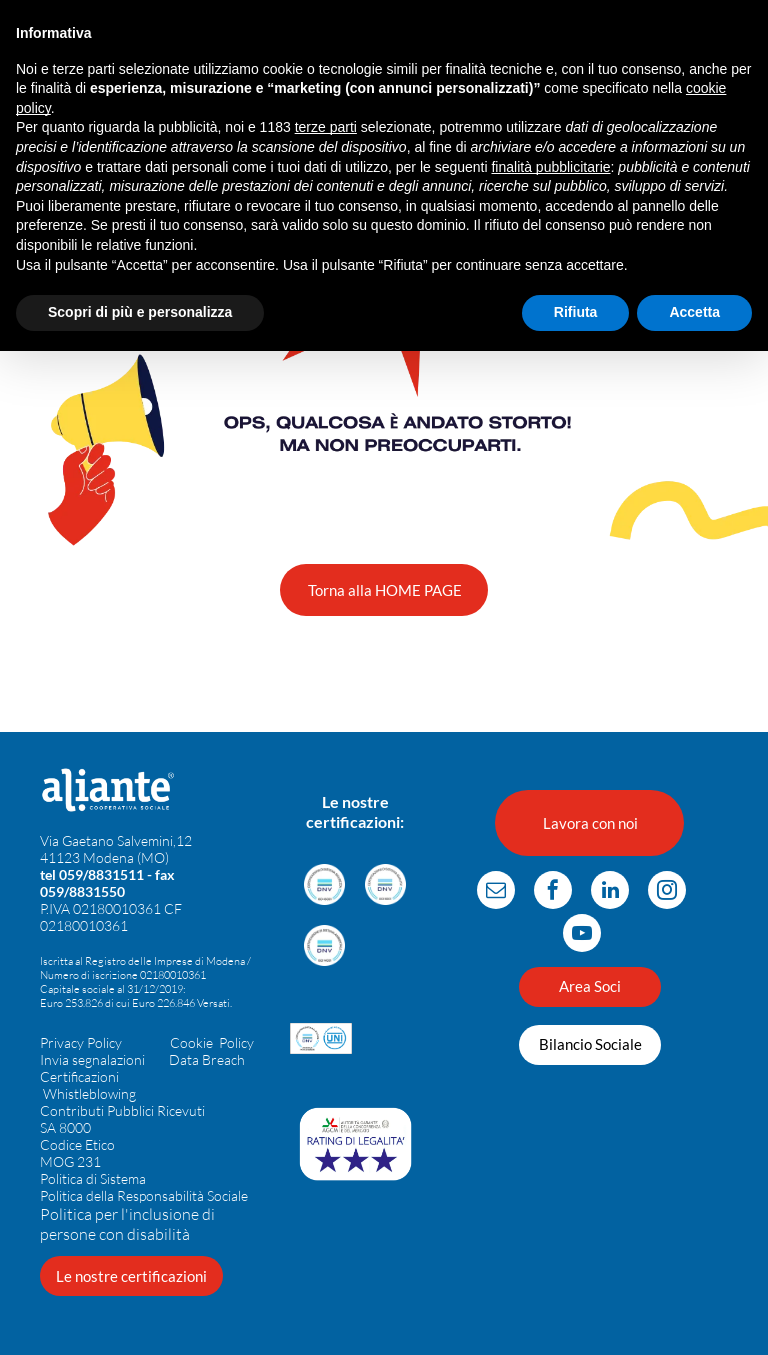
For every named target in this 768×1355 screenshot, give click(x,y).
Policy (236, 1042)
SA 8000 (65, 1127)
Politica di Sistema (93, 1178)
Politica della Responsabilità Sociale (144, 1195)
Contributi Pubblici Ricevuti (122, 1110)
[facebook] (553, 892)
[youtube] (582, 935)
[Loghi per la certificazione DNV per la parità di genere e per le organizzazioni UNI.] (321, 1038)
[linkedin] (610, 892)
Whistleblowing (89, 1093)
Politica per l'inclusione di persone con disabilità (127, 1224)
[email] (496, 892)
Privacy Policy (81, 1042)
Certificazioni (79, 1076)
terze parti (326, 127)
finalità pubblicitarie (550, 167)
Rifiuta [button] (576, 312)
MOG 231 (70, 1161)
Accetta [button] (694, 312)
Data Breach (207, 1059)
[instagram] (667, 892)
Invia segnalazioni (92, 1059)
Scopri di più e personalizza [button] (140, 312)
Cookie (191, 1042)
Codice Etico (77, 1144)
